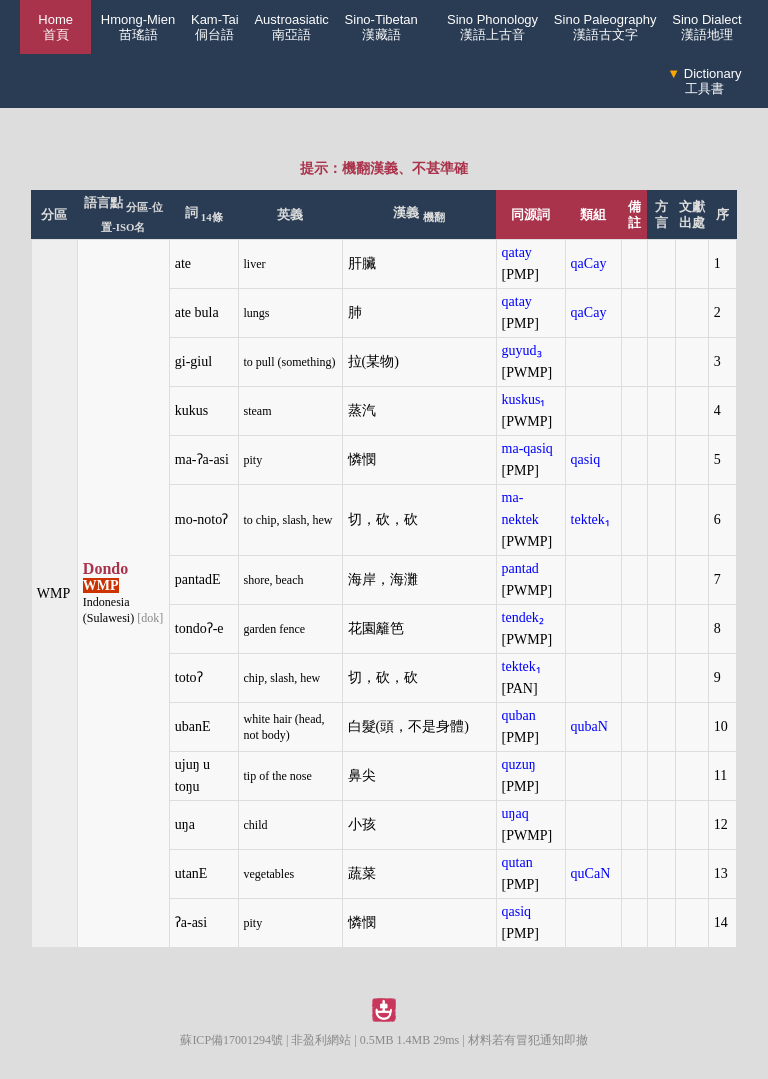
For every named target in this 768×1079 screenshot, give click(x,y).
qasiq (586, 459)
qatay (517, 252)
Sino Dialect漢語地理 (706, 27)
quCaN (591, 873)
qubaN (589, 726)
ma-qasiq (527, 448)
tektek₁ (590, 519)
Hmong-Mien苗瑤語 (138, 27)
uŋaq (515, 813)
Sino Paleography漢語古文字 (605, 27)
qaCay (589, 263)
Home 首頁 (55, 27)
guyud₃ (522, 350)
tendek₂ (523, 617)
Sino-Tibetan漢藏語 (381, 27)
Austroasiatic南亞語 (291, 27)
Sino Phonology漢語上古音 (492, 27)
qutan (517, 862)
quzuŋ (519, 764)
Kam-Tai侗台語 (215, 27)
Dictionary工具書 (704, 81)
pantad (520, 568)
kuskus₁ (524, 399)
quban (519, 715)
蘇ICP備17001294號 (231, 1040)
